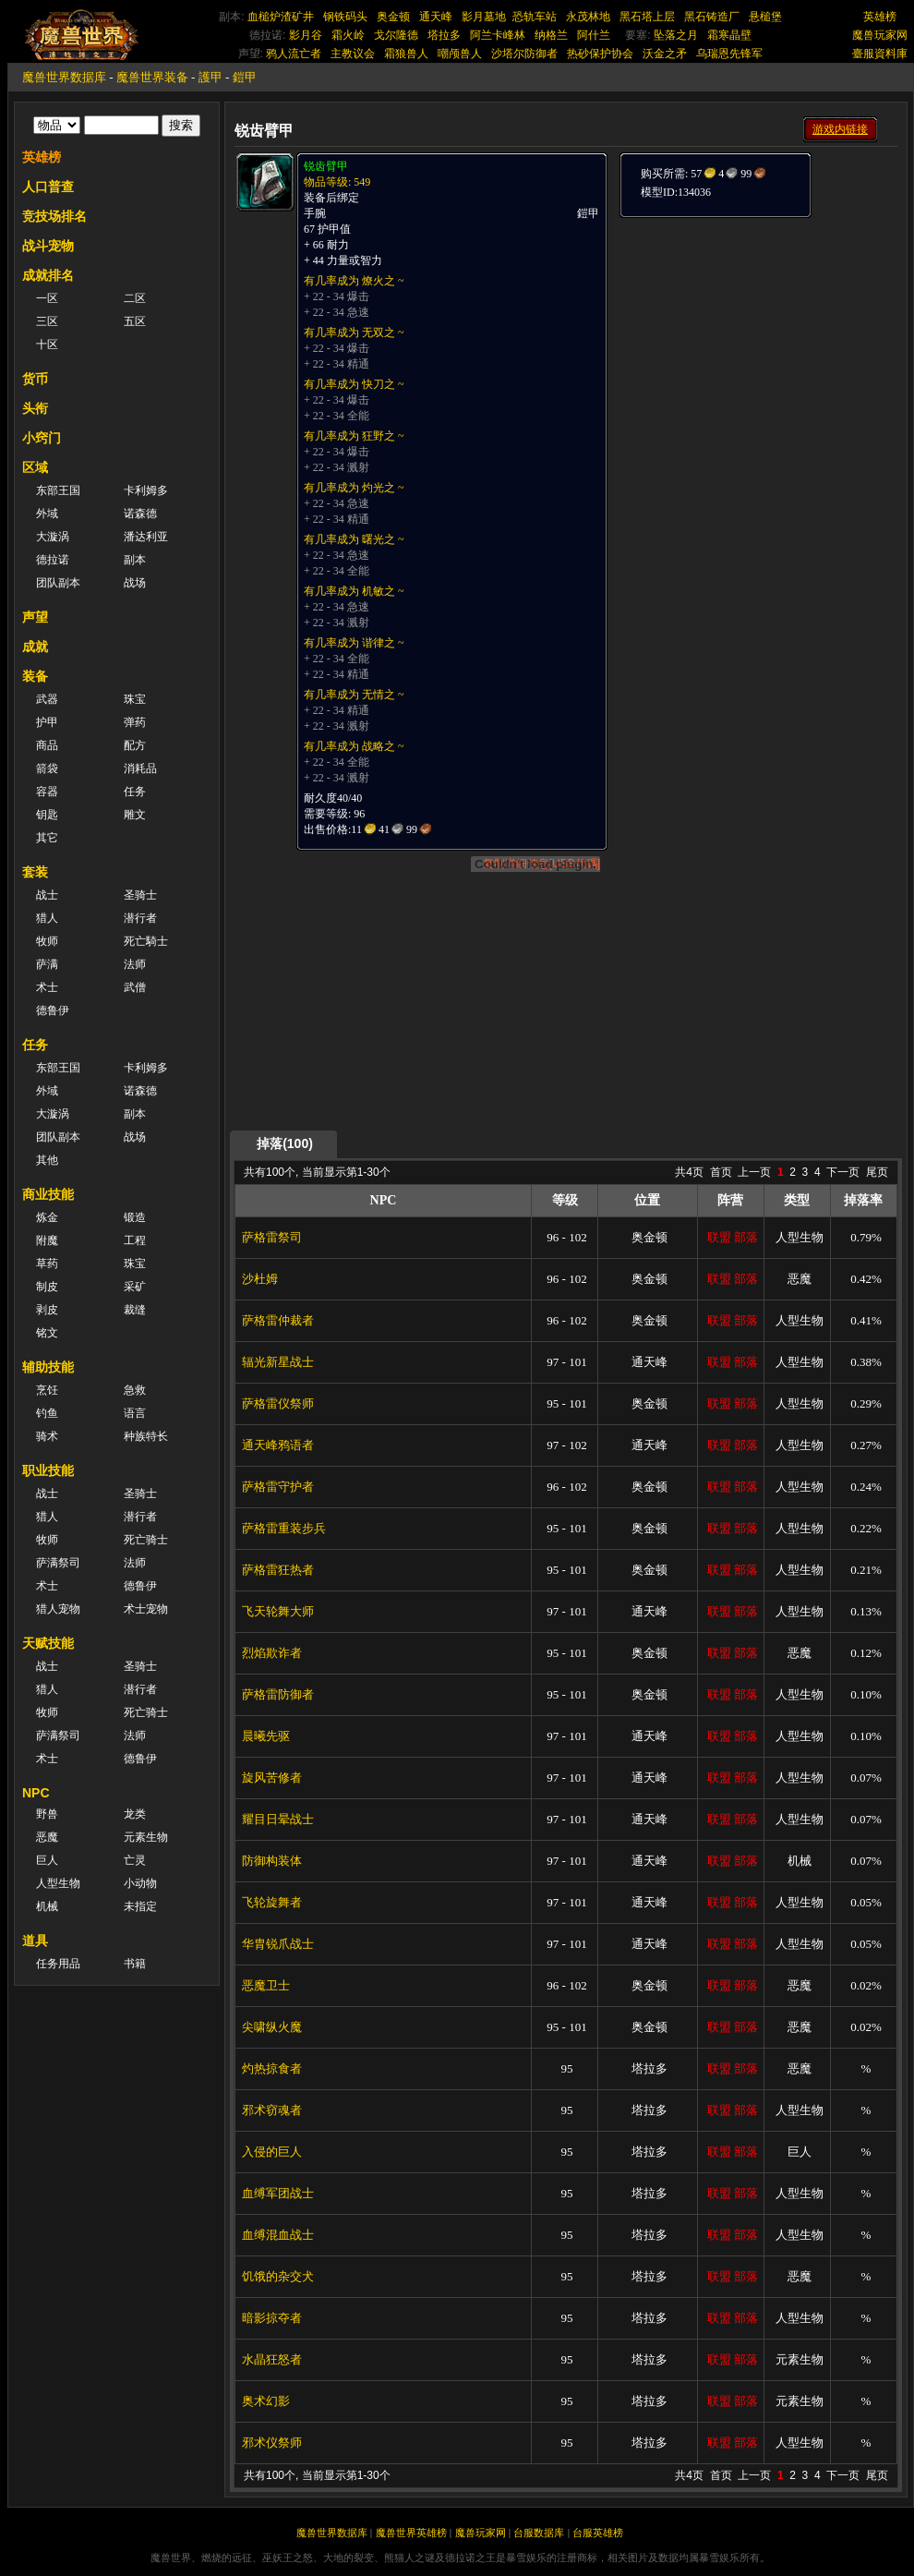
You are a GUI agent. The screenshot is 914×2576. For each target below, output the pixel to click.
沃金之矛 (665, 53)
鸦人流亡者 (293, 53)
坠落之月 (676, 35)
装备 (35, 676)
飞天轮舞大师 (278, 1611)
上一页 (754, 1172)
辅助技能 (48, 1367)
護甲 (210, 77)
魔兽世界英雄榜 (411, 2532)
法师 (135, 964)
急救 (135, 1390)
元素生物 (146, 1837)
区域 (35, 467)
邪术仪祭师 (272, 2442)
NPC (36, 1792)
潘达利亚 (146, 536)
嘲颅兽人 (460, 53)
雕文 (135, 814)
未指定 (140, 1906)
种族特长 (146, 1436)
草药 (47, 1263)
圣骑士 (140, 895)
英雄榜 (879, 16)
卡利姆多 (146, 490)
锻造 (135, 1217)
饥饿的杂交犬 (278, 2276)
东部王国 (58, 490)
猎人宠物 (58, 1608)
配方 (135, 745)
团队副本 (58, 582)
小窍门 (41, 437)
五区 (135, 321)
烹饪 (47, 1390)
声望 (35, 617)
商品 (47, 745)
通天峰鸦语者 (278, 1445)
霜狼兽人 (406, 53)
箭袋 (47, 768)
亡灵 (135, 1860)
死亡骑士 (146, 1539)
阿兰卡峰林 (497, 35)
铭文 (47, 1332)
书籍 (135, 1963)
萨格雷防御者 (278, 1694)
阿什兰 (593, 35)
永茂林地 (588, 16)
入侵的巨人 (272, 2152)
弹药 (135, 722)
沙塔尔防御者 (524, 53)
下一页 (843, 1172)
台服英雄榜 (597, 2532)
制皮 (47, 1286)
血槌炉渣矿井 (280, 16)
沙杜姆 (260, 1279)
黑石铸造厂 (712, 16)
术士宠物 (146, 1608)
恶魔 (47, 1837)
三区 (47, 321)
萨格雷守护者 (278, 1487)
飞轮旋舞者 (272, 1902)
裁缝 (135, 1309)
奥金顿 (393, 16)
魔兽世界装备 (152, 77)
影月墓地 (484, 16)
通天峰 (435, 16)
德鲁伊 (52, 1010)
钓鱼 (47, 1413)
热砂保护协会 (600, 53)
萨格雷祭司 (272, 1237)
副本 (135, 559)
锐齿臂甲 (326, 166)
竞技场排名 (54, 216)
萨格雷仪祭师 (278, 1403)
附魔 (47, 1240)
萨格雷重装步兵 (284, 1528)
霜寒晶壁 (729, 35)
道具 (35, 1940)
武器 (47, 699)
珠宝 (135, 699)
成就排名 (48, 275)
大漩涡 (52, 536)
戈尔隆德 (396, 35)
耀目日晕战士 (278, 1819)
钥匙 (47, 814)
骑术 (47, 1436)
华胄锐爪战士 (278, 1944)
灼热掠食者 (272, 2068)
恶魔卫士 (266, 1985)
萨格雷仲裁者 (278, 1320)
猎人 (47, 918)
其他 (47, 1160)
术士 (47, 987)
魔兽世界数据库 (64, 77)
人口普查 (48, 186)
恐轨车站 (534, 16)
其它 (47, 837)
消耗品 (140, 768)
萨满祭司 (58, 1562)
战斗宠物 (48, 245)
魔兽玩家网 (880, 35)
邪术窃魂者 (272, 2110)
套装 (35, 872)
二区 (135, 298)
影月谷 (305, 35)
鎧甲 (245, 77)
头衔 (35, 408)
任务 (135, 791)
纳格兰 (551, 35)
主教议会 (353, 53)
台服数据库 (538, 2532)
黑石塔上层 (647, 16)
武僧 (135, 987)
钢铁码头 (345, 16)
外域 (47, 513)
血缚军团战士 (278, 2193)
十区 (47, 344)
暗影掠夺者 (272, 2318)
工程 (135, 1240)
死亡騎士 (146, 941)
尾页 (877, 1172)
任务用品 (58, 1963)
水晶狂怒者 (272, 2359)
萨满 (47, 964)
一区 (47, 298)
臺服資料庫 (880, 53)
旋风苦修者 (272, 1777)
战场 (135, 582)
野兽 (47, 1814)
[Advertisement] (695, 496)
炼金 (47, 1217)
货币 (35, 378)
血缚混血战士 (278, 2235)
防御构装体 (272, 1861)
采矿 (135, 1286)
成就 (35, 646)
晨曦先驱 (266, 1736)
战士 (47, 895)
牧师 (47, 941)
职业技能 (48, 1470)
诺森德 (140, 513)
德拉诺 (52, 559)
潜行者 (140, 918)
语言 (135, 1413)
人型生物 (58, 1883)
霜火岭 (348, 35)
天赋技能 (48, 1643)
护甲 (47, 722)
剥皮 (47, 1309)
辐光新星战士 (278, 1362)
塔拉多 (444, 35)
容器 (47, 791)
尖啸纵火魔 (272, 2027)
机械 (47, 1906)
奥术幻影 (266, 2401)
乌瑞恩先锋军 (729, 53)
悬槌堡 (765, 16)
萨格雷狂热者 (278, 1570)
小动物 (140, 1883)
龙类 (135, 1814)
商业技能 (48, 1194)
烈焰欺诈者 (272, 1653)
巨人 (47, 1860)
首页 (721, 1172)
